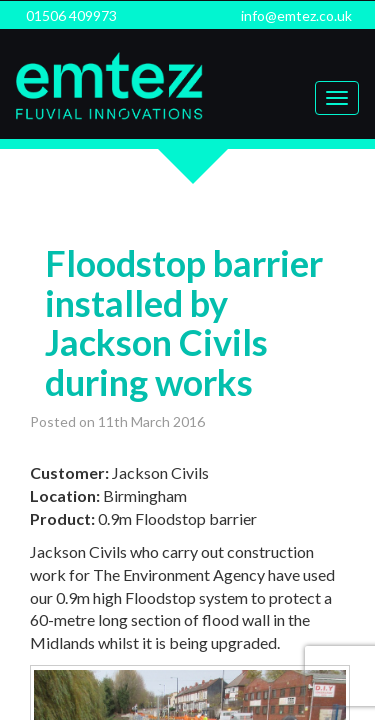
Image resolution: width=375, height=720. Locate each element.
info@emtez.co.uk (296, 15)
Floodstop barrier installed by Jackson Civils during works (184, 322)
